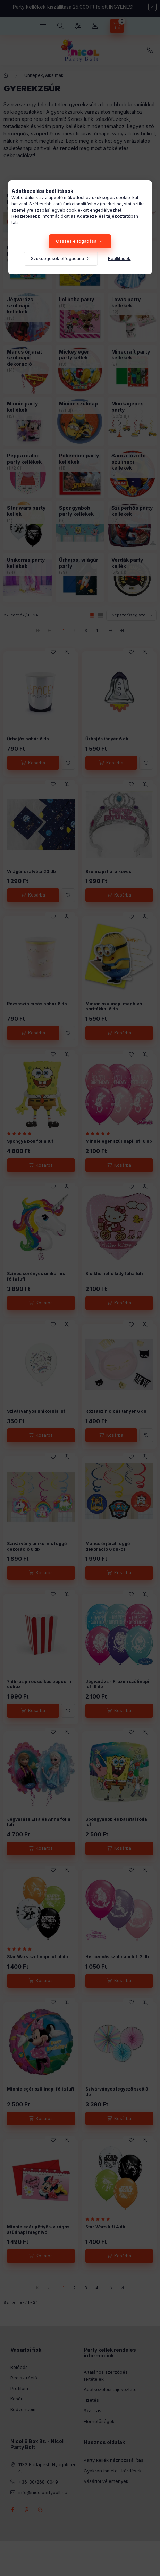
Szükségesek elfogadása (57, 258)
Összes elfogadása (76, 241)
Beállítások (119, 258)
